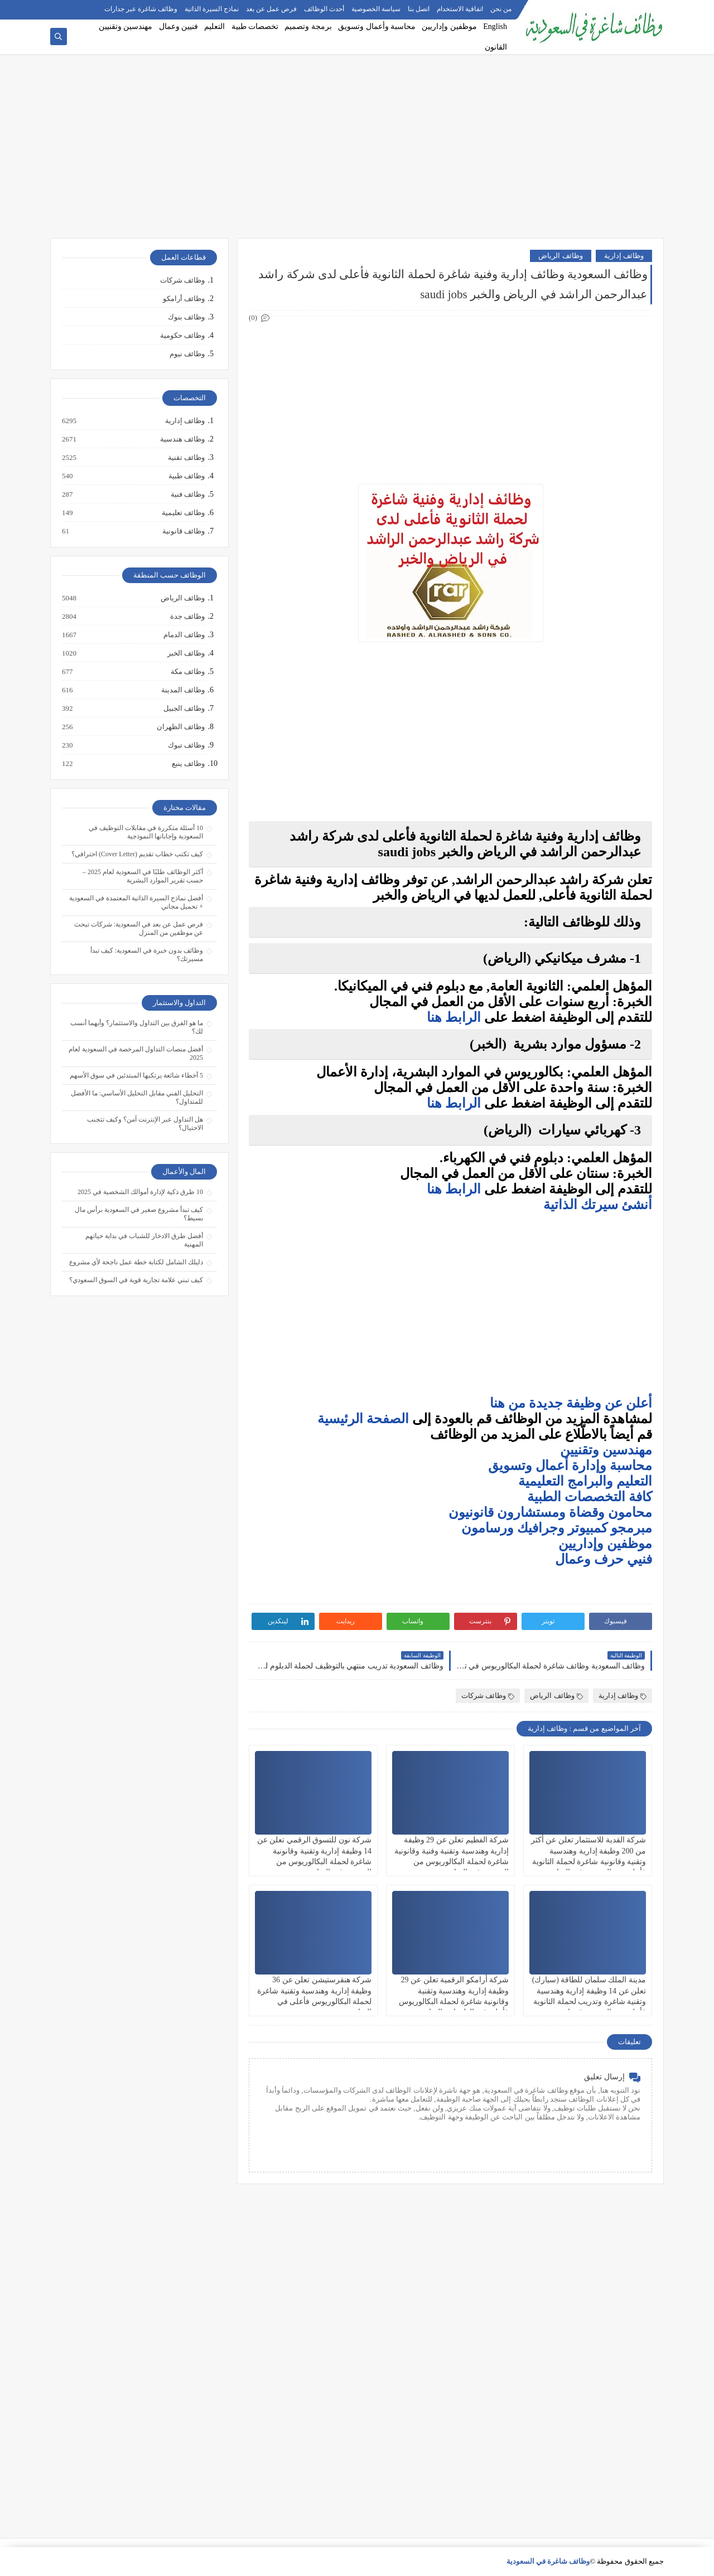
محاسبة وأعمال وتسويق (377, 26)
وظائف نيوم (187, 354)
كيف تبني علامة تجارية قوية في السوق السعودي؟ (136, 1280)
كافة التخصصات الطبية (589, 1497)
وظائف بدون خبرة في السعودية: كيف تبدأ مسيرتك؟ (146, 955)
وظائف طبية (186, 476)
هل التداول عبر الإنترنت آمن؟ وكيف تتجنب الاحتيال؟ (145, 1123)
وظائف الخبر (185, 653)
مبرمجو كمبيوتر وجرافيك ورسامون (556, 1528)
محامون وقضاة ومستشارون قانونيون (550, 1512)
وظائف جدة (187, 616)
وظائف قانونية (183, 531)
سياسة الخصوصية (376, 9)
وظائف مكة (187, 671)
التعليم (214, 26)
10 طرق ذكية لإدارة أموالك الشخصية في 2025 (140, 1192)
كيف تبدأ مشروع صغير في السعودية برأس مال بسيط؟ (139, 1214)
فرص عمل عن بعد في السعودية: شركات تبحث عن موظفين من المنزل (138, 928)
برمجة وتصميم (308, 26)
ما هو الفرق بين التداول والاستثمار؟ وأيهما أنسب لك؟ (136, 1027)
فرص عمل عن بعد (271, 9)
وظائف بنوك (186, 317)
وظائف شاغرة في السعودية (548, 2561)
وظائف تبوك (186, 745)
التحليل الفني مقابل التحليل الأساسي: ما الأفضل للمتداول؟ (137, 1097)
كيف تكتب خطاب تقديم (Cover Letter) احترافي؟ (137, 854)
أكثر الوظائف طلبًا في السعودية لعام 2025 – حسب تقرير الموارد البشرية (143, 876)
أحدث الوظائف (324, 9)
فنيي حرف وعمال (603, 1559)
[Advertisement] (357, 152)
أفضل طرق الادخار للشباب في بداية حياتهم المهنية (144, 1240)
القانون (496, 47)
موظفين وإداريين (449, 26)
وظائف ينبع (188, 763)
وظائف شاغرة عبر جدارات (140, 9)
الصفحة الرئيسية (363, 1418)
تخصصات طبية (255, 26)
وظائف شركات (487, 1695)
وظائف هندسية (182, 439)
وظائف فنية (187, 494)
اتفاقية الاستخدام (460, 9)
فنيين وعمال (179, 26)
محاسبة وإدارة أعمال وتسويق (570, 1465)
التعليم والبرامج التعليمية (585, 1481)
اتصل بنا (419, 9)
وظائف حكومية (182, 335)
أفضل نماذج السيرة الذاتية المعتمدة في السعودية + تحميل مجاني (136, 902)
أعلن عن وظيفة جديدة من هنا (571, 1403)
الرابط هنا (454, 1017)
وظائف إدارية (624, 255)
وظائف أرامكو (184, 298)
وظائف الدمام (183, 634)
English (495, 26)
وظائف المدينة (182, 690)
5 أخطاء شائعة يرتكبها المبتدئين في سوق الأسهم (136, 1075)
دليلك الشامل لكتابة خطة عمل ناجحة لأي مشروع (136, 1262)
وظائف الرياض (560, 255)
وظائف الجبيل (183, 708)
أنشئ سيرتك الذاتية (596, 1204)
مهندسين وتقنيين (126, 26)
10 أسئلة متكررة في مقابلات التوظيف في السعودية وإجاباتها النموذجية (146, 832)
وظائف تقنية (186, 457)
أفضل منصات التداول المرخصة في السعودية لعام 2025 (136, 1053)
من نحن (501, 9)
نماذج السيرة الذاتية (212, 9)
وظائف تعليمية (183, 512)
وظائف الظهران (180, 726)
